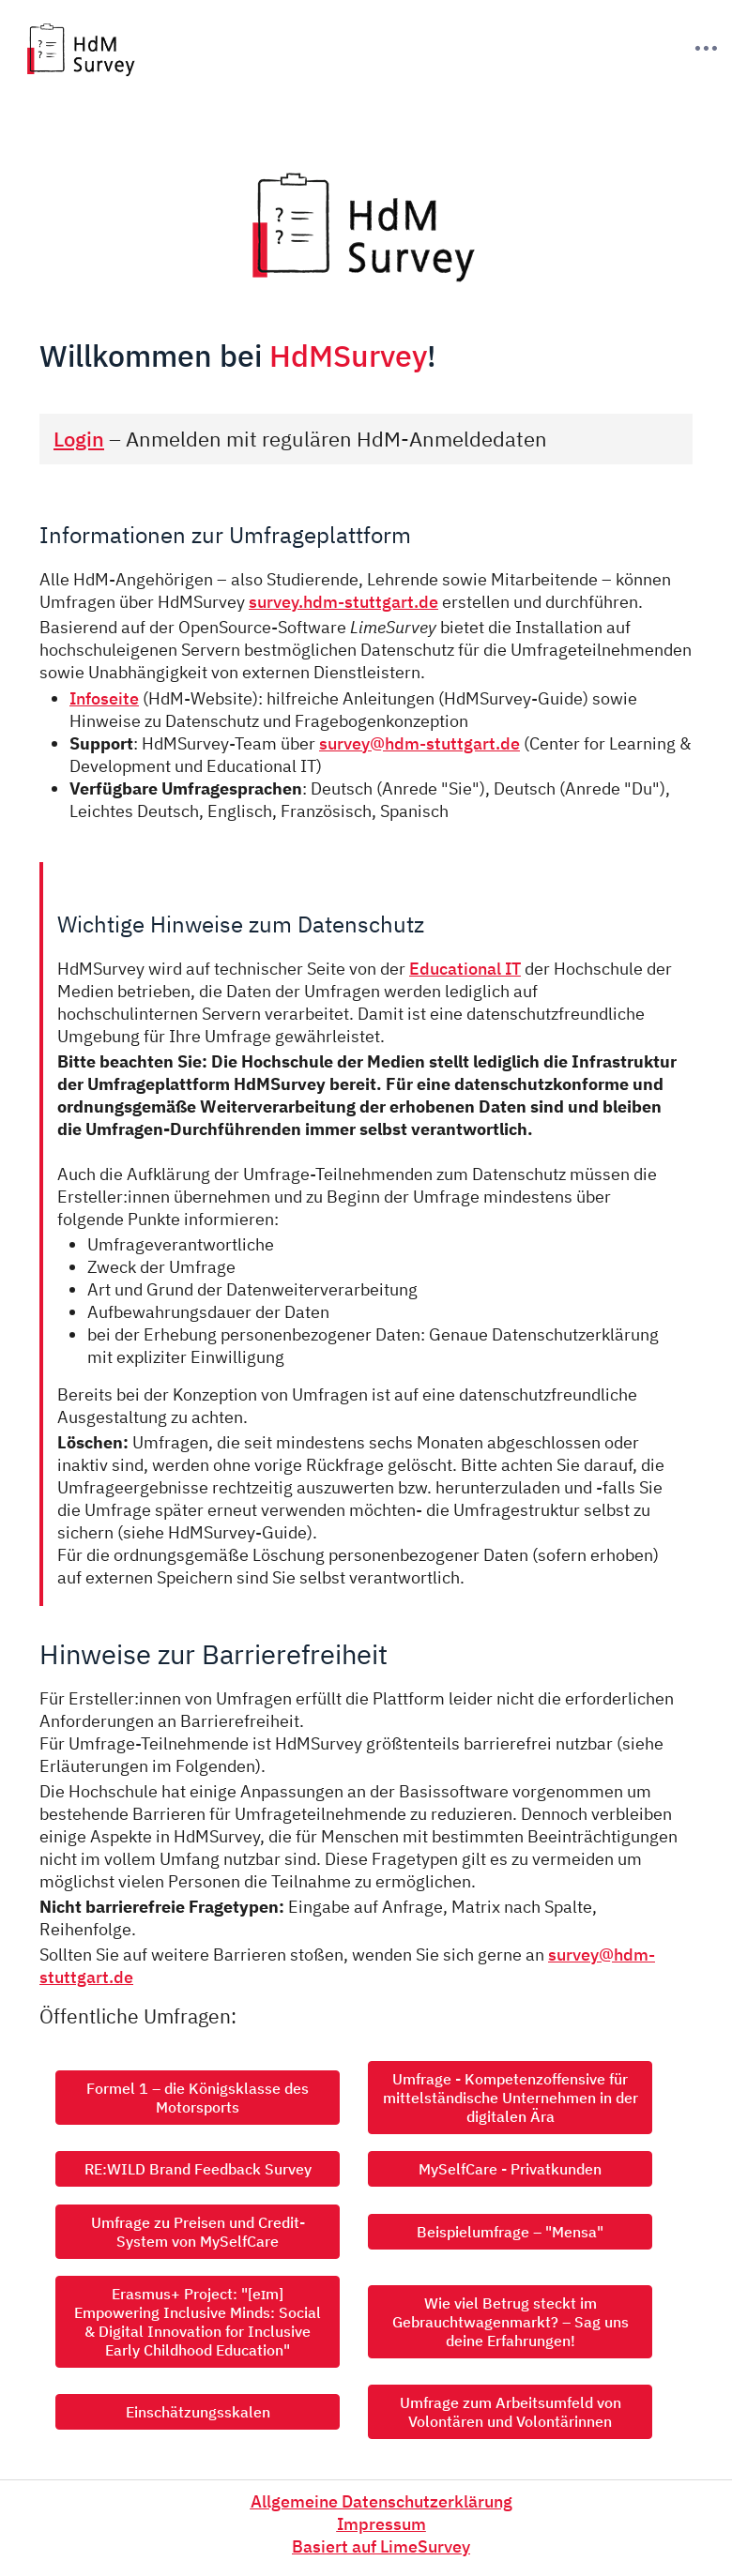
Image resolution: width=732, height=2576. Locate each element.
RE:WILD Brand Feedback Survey (198, 2168)
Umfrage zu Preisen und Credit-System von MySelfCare (198, 2231)
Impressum (381, 2523)
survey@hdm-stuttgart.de (419, 743)
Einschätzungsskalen (198, 2411)
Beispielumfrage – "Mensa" (510, 2231)
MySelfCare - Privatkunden (510, 2168)
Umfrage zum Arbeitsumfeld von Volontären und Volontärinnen (510, 2412)
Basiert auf (381, 2546)
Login (78, 439)
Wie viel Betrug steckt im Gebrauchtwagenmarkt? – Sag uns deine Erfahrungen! (510, 2322)
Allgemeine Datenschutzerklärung (381, 2501)
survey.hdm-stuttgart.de (343, 601)
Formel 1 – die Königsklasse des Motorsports (197, 2097)
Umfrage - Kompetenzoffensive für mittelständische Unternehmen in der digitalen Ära (510, 2097)
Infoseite (104, 698)
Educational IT (465, 968)
